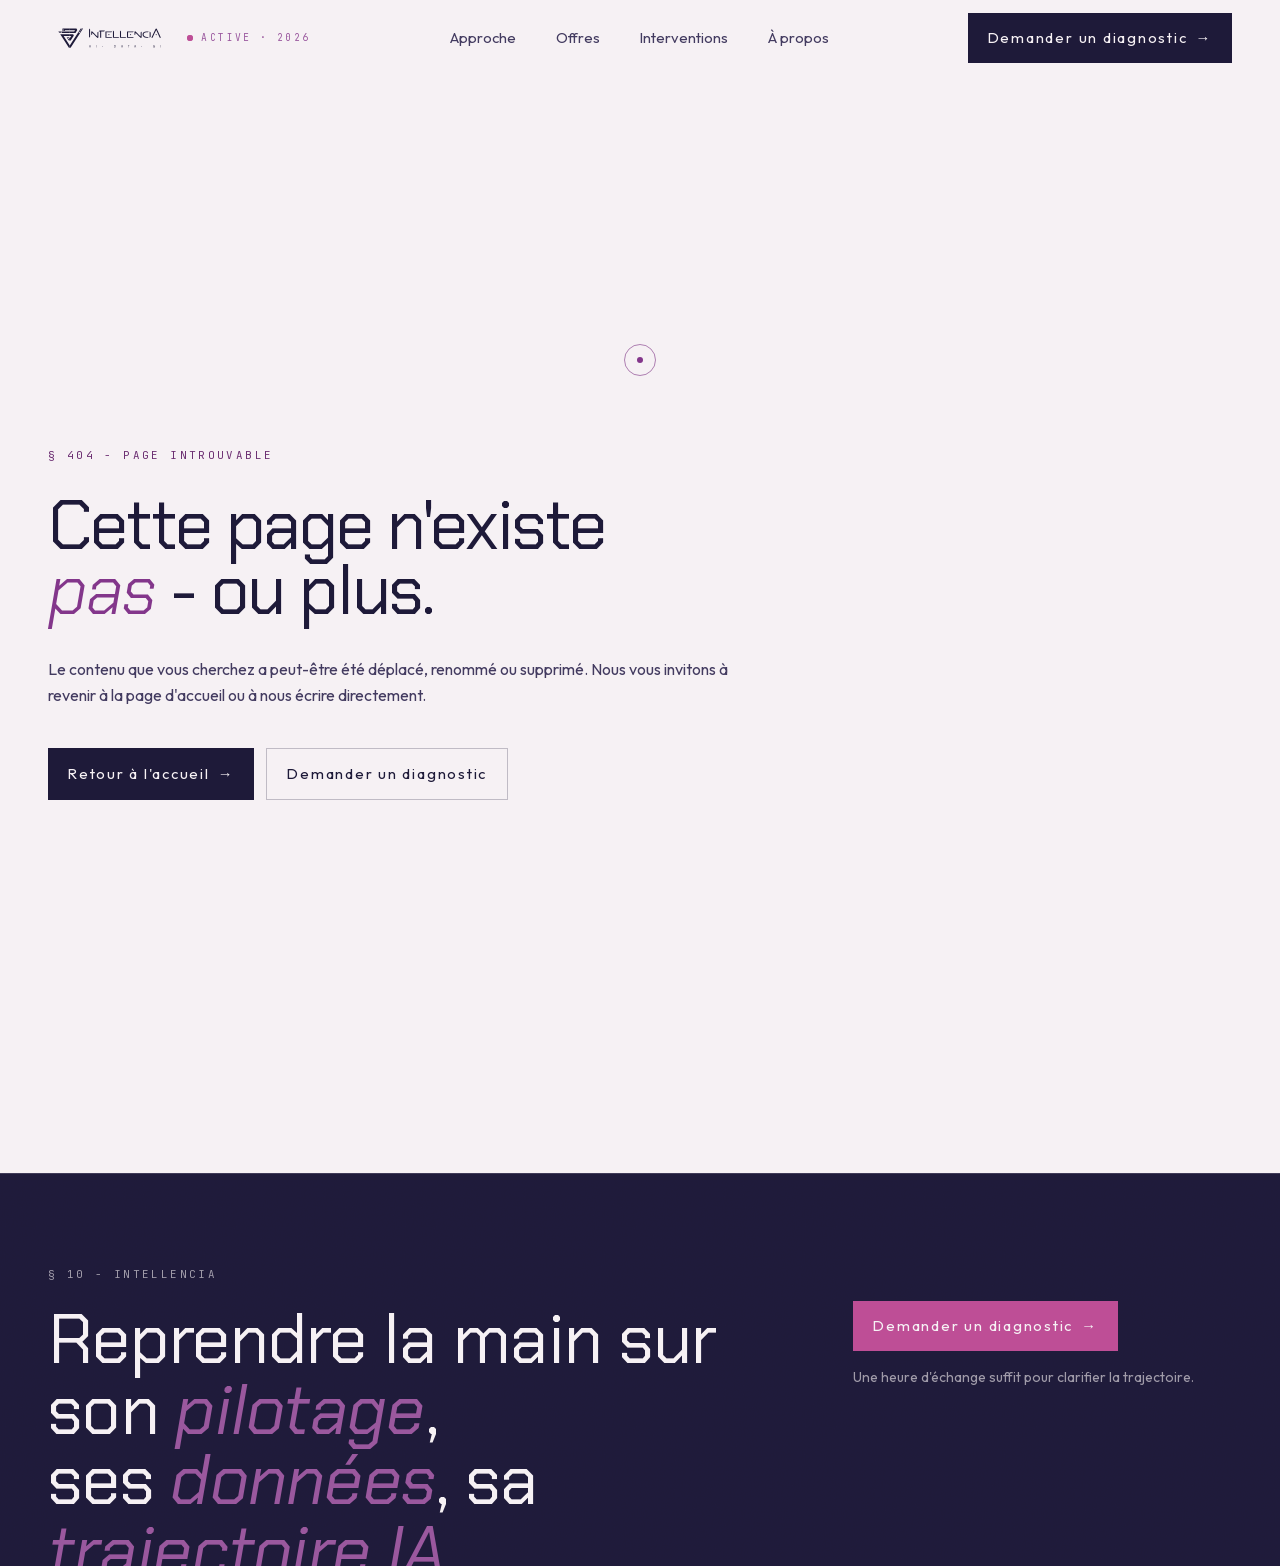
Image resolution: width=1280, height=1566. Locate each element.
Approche (483, 37)
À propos (798, 37)
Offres (578, 37)
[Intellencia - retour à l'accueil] (109, 38)
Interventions (684, 37)
